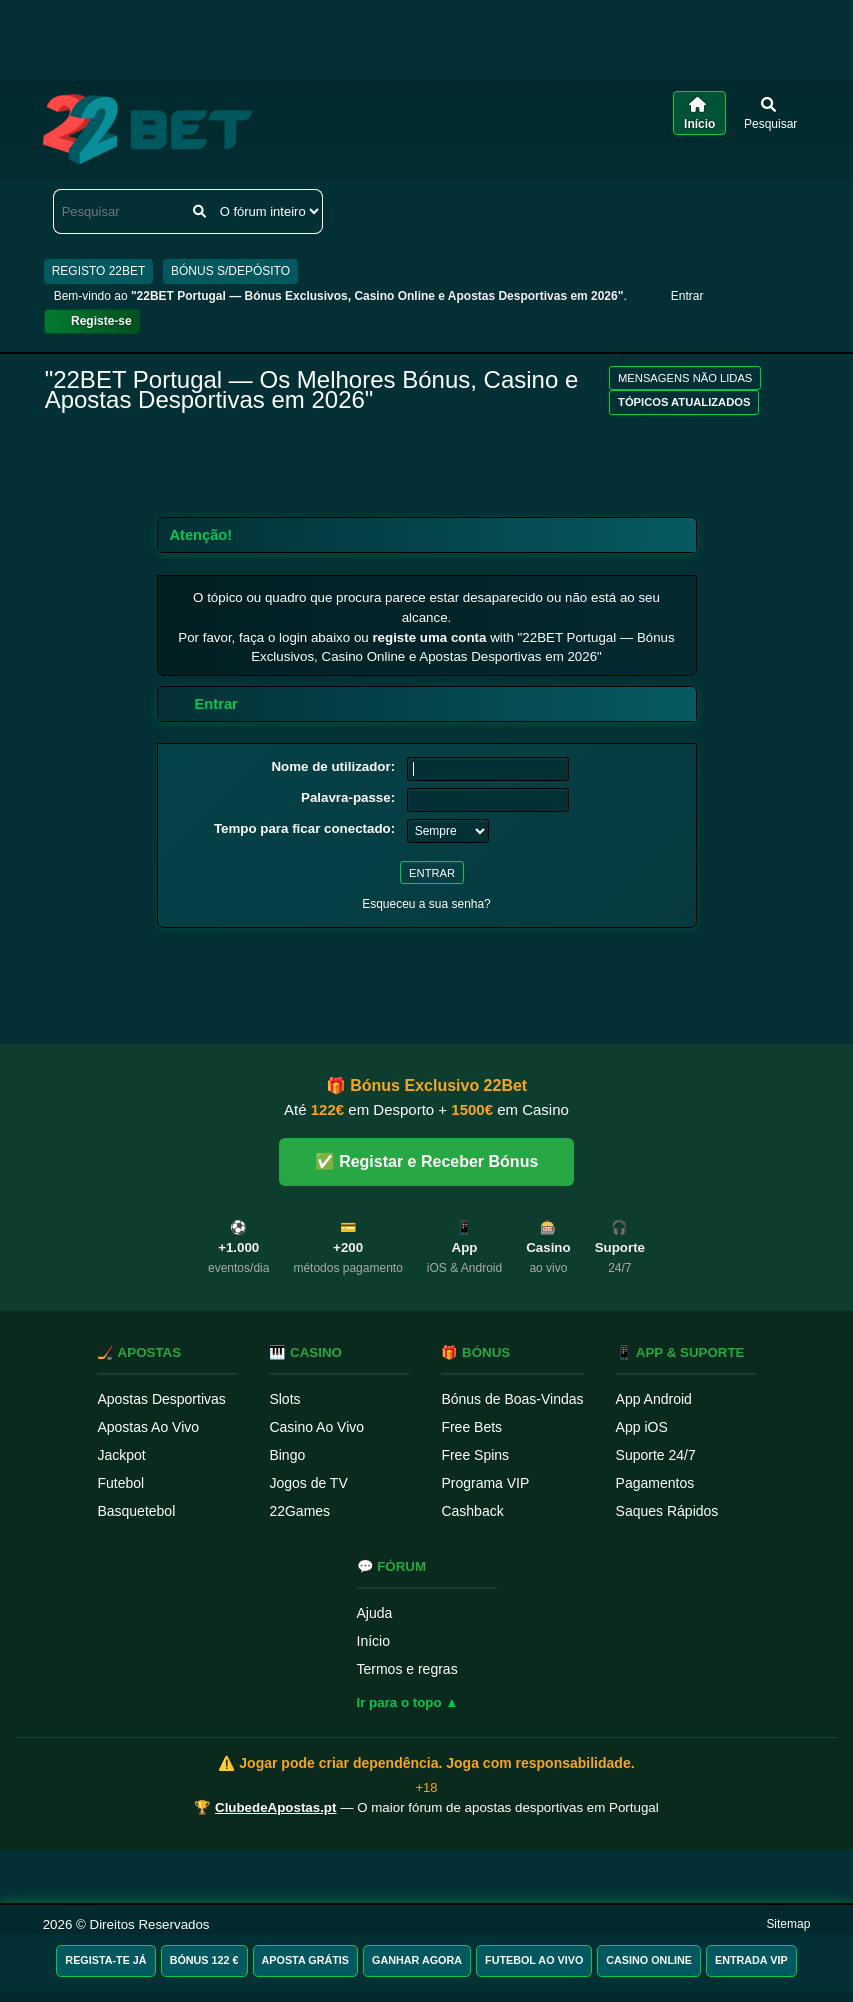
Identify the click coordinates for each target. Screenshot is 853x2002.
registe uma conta (429, 637)
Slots (284, 1399)
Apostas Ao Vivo (148, 1427)
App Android (654, 1399)
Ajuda (375, 1613)
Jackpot (121, 1455)
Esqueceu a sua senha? (426, 904)
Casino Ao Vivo (316, 1427)
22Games (299, 1511)
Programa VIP (485, 1483)
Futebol (120, 1483)
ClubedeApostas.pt (275, 1807)
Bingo (287, 1455)
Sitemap (788, 1924)
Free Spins (475, 1455)
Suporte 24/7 (656, 1455)
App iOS (642, 1427)
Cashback (472, 1511)
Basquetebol (136, 1511)
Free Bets (471, 1427)
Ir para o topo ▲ (408, 1702)
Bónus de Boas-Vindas (512, 1399)
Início (373, 1641)
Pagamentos (655, 1483)
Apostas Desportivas (161, 1399)
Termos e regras (407, 1669)
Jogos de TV (308, 1483)
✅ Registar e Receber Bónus (427, 1161)
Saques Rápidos (667, 1511)
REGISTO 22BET (99, 271)
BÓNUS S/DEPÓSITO (230, 271)
